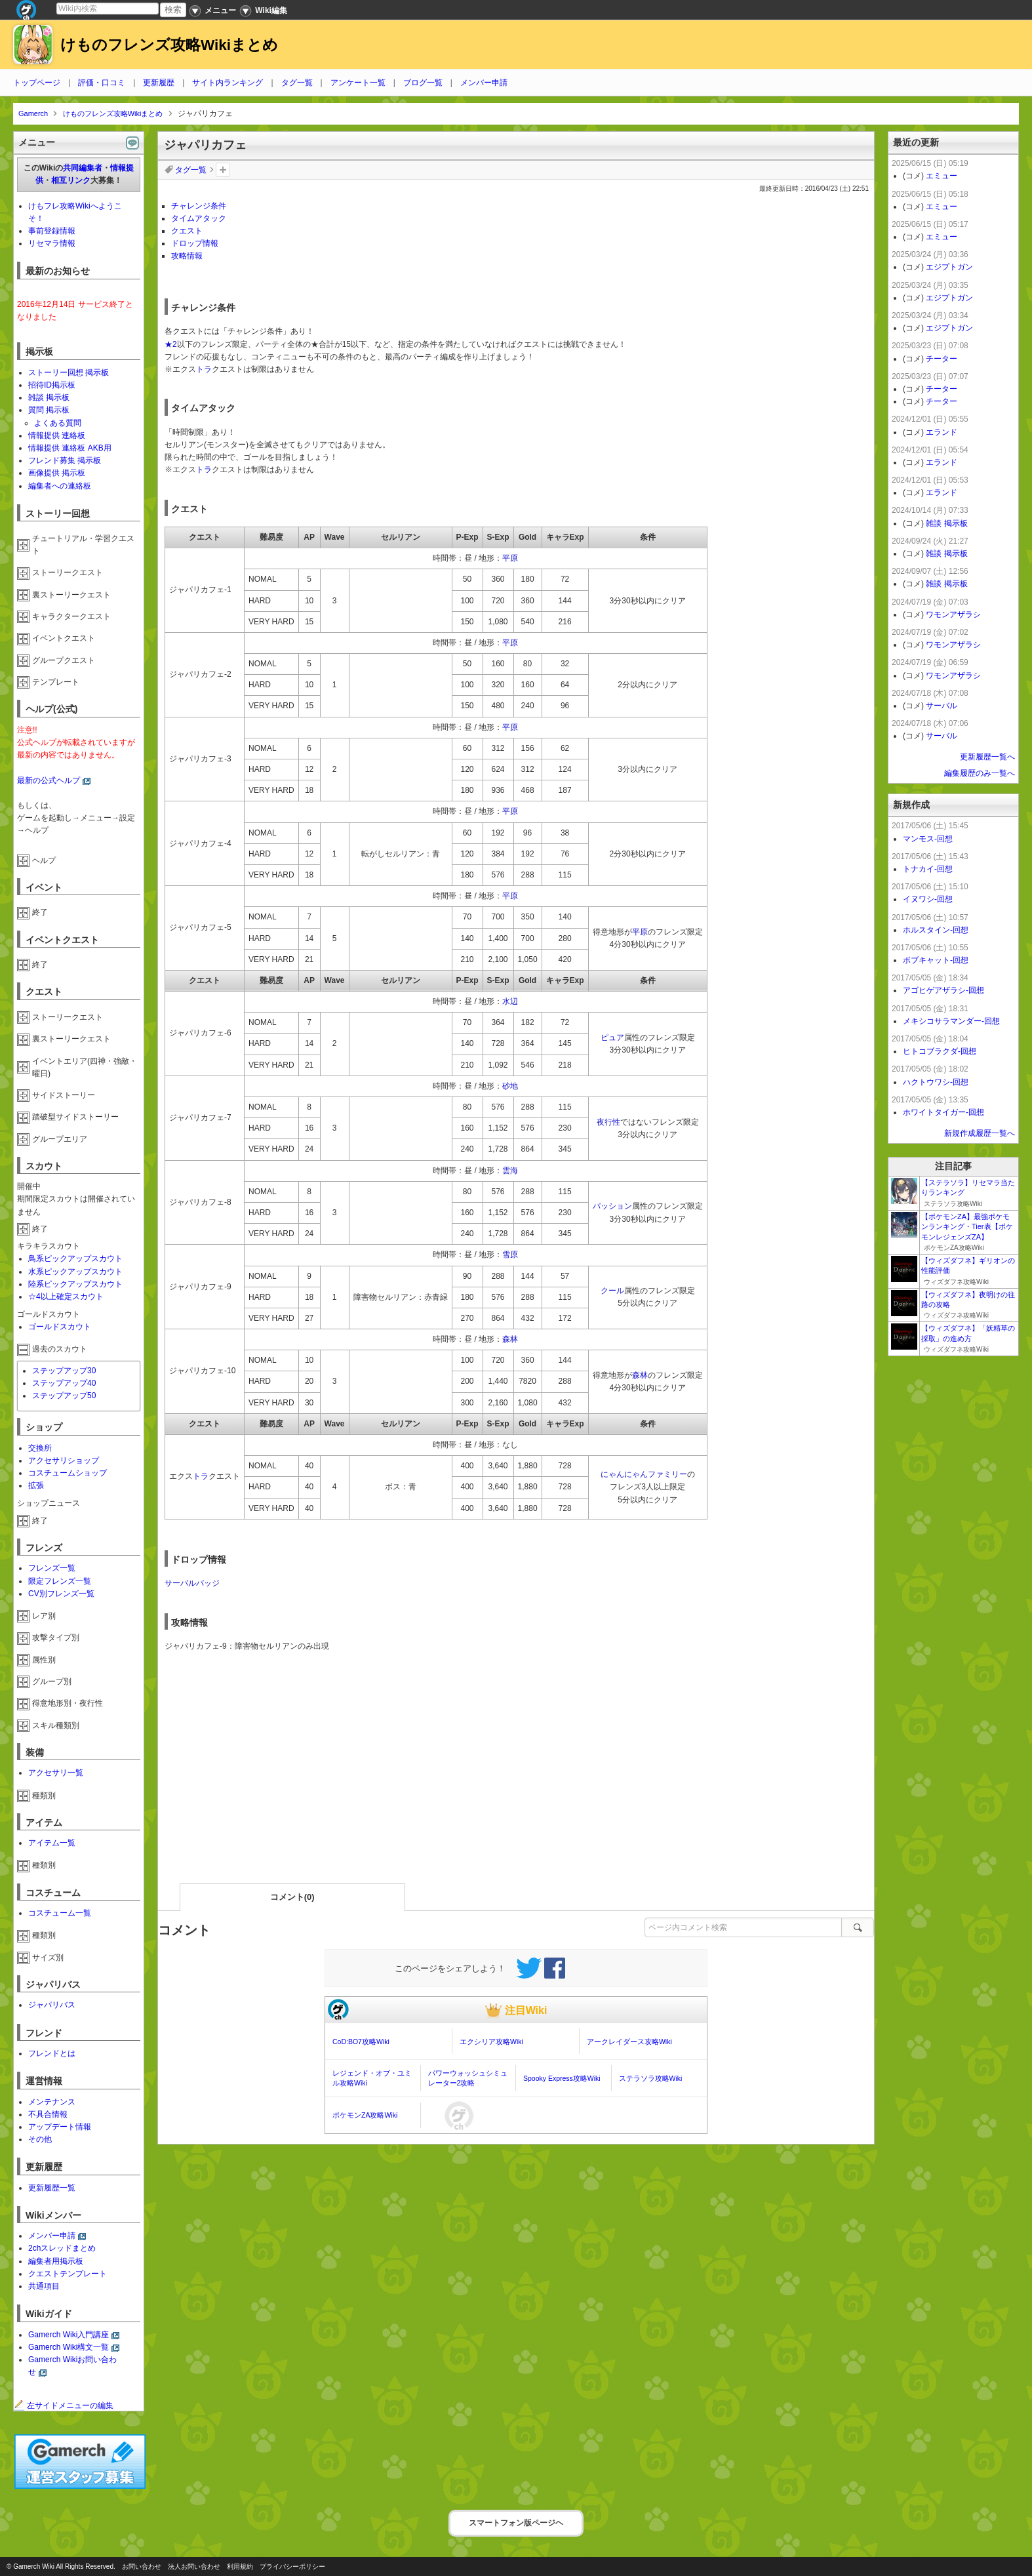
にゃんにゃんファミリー (644, 1474)
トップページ (36, 82)
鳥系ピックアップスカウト (75, 1258)
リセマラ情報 (51, 243)
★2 (171, 344)
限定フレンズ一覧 (59, 1581)
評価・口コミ (101, 82)
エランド (941, 432)
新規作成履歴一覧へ (979, 1133)
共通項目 (44, 2286)
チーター (941, 358)
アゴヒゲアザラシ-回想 (943, 990)
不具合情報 (48, 2114)
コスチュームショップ (67, 1473)
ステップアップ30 (64, 1370)
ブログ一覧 (423, 82)
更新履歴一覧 (51, 2187)
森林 (510, 1339)
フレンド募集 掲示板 (64, 460)
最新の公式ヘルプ (48, 780)
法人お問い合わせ (194, 2566)
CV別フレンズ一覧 (61, 1593)
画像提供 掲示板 (56, 472)
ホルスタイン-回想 (935, 930)
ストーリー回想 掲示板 (68, 372)
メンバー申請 (483, 82)
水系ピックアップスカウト (75, 1271)
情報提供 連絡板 (56, 435)
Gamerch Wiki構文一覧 (68, 2347)
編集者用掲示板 (55, 2261)
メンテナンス (51, 2101)
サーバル (941, 705)
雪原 (510, 1254)
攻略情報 (187, 255)
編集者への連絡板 (59, 486)
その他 (40, 2139)
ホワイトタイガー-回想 (943, 1112)
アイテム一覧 (51, 1842)
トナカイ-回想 (928, 869)
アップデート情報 (59, 2126)
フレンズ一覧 (51, 1568)
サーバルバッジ (192, 1583)
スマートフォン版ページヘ (516, 2522)
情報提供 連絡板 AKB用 (69, 448)
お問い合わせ (141, 2566)
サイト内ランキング (227, 82)
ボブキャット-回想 (935, 960)
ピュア (612, 1037)
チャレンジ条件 (198, 206)
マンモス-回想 (928, 838)
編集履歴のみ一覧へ (979, 773)
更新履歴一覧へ (987, 756)
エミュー (941, 175)
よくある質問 (57, 423)
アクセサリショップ (63, 1460)
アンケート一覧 (358, 82)
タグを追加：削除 (223, 170)
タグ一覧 (297, 82)
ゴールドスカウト (59, 1326)
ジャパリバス (51, 2004)
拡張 (36, 1485)
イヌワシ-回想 (928, 899)
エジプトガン (949, 267)
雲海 (510, 1170)
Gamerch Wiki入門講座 (68, 2334)
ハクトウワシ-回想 (935, 1082)
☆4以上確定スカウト (66, 1296)
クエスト (187, 230)
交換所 (40, 1448)
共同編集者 (82, 167)
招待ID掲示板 (51, 385)
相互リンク (70, 180)
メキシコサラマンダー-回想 (951, 1021)
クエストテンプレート (67, 2273)
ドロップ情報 (194, 243)
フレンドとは (51, 2053)
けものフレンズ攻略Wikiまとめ (169, 45)
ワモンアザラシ (953, 614)
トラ (204, 369)
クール (612, 1290)
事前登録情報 (51, 230)
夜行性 (608, 1122)
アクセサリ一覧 (55, 1772)
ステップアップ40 (64, 1383)
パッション (612, 1206)
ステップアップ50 (64, 1395)
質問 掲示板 (48, 409)
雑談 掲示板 (48, 397)
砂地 (510, 1086)
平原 (510, 558)
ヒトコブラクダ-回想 (939, 1051)
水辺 (510, 1001)
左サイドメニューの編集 (63, 2405)
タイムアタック (198, 218)
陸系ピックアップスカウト (75, 1284)
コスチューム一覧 (59, 1913)
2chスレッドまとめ (62, 2248)
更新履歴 (158, 82)
